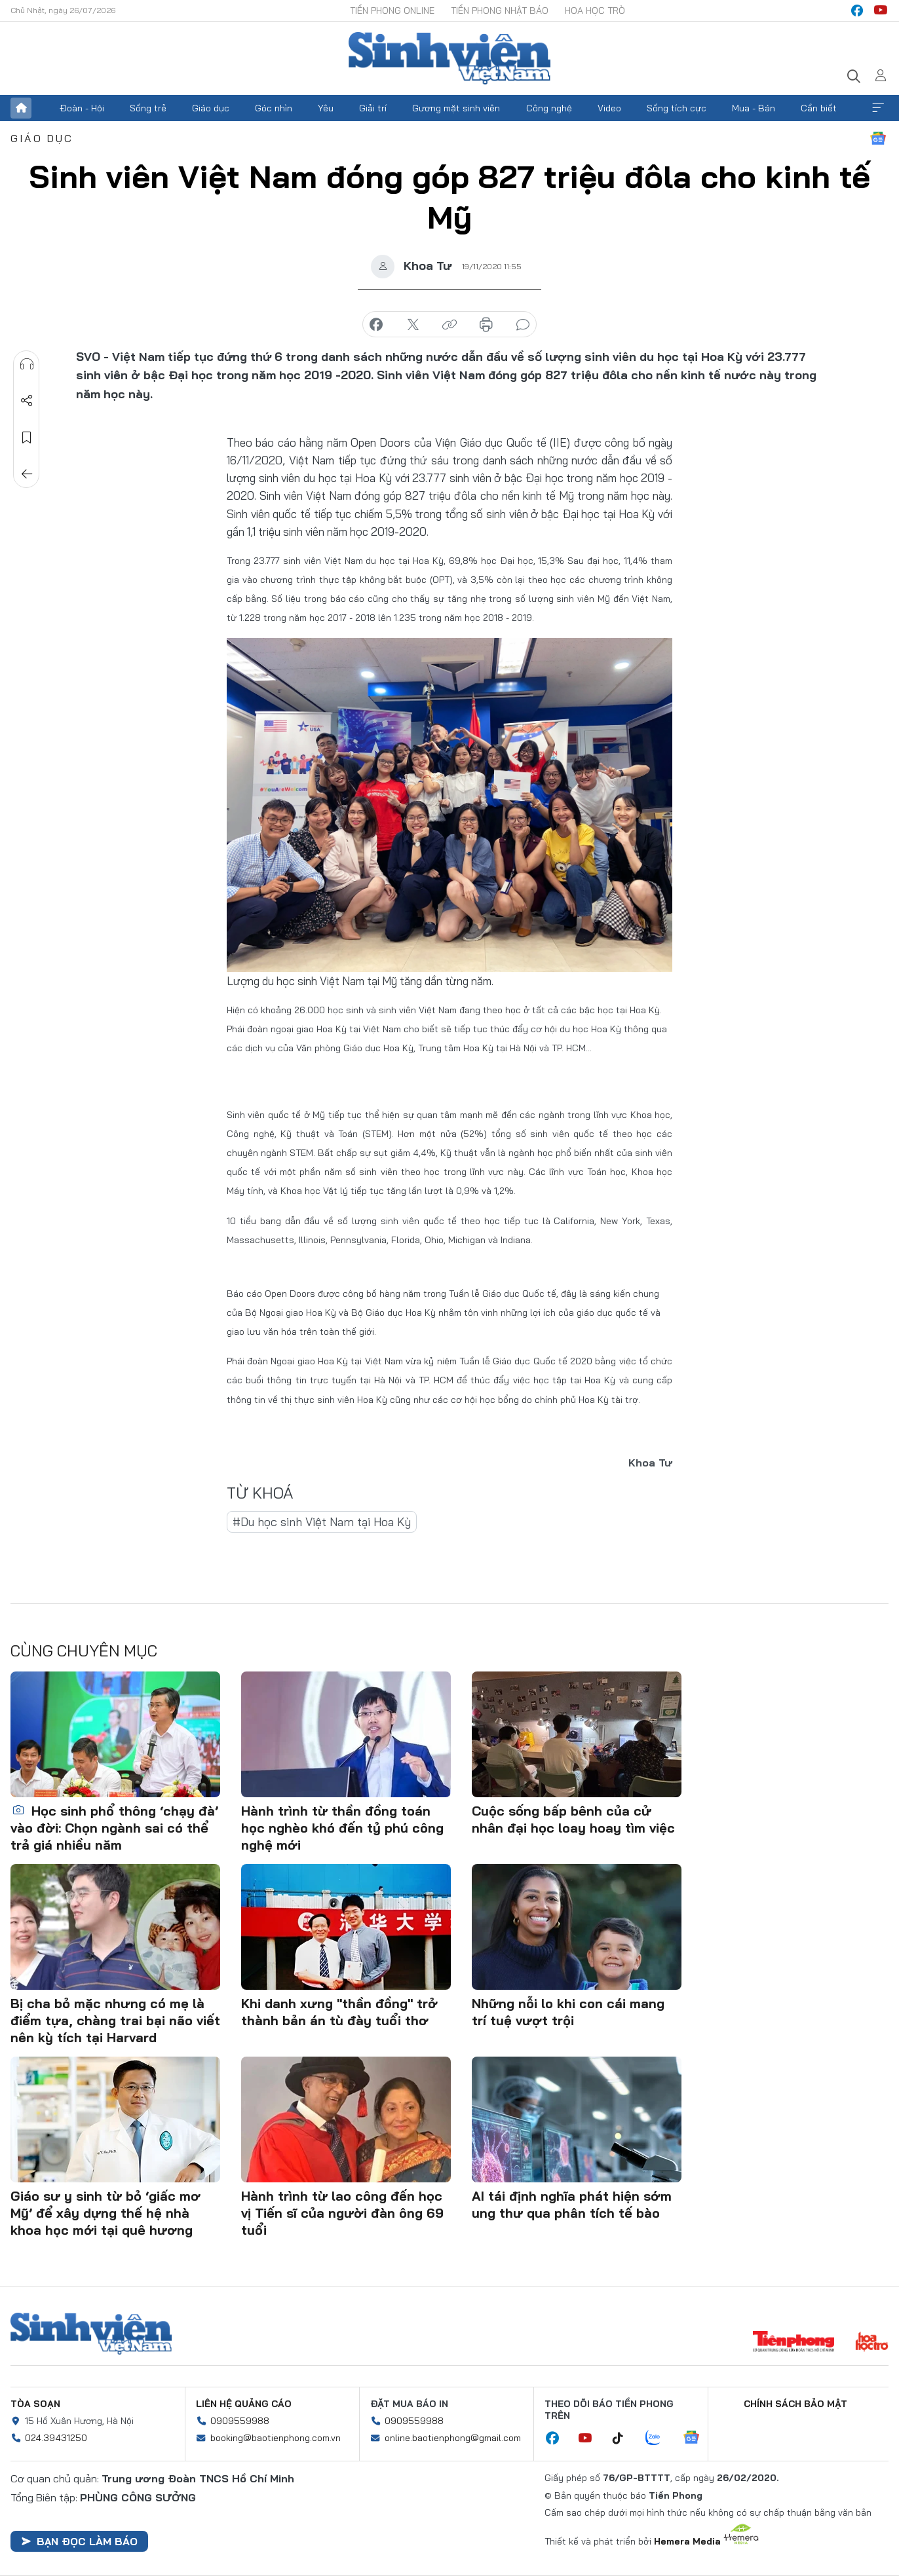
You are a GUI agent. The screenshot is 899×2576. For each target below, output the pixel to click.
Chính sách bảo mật (795, 2404)
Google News (878, 138)
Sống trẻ (148, 108)
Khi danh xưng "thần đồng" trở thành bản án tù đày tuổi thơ (339, 2011)
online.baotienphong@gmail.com (453, 2438)
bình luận (523, 325)
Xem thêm (878, 108)
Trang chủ (20, 108)
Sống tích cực (676, 108)
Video (609, 108)
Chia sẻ (27, 401)
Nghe (27, 364)
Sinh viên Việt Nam (91, 2334)
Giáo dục (210, 108)
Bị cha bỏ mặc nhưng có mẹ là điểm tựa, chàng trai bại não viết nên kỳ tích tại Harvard (115, 2020)
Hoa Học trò (595, 10)
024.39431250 (56, 2438)
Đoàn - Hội (82, 108)
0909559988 (239, 2421)
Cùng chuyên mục (83, 1650)
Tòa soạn (35, 2404)
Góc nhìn (273, 108)
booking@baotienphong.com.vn (275, 2438)
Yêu (326, 108)
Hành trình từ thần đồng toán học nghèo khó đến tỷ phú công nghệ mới (342, 1827)
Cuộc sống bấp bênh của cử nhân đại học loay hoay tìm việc (573, 1819)
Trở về (27, 474)
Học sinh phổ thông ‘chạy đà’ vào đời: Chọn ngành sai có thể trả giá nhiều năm (114, 1827)
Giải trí (373, 108)
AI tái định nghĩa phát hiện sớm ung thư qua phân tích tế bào (572, 2204)
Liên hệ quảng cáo (244, 2404)
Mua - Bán (753, 108)
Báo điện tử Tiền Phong (449, 58)
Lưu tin (27, 437)
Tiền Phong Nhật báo (499, 10)
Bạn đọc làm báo (79, 2541)
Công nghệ (549, 108)
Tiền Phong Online (392, 10)
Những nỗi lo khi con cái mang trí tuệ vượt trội (568, 2011)
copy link (449, 325)
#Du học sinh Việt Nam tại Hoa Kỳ (322, 1521)
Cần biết (819, 108)
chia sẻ (376, 325)
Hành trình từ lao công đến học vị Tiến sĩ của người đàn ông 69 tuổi (342, 2213)
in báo (486, 325)
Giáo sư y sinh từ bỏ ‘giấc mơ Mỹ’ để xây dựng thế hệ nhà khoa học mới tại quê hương (105, 2213)
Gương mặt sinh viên (456, 108)
